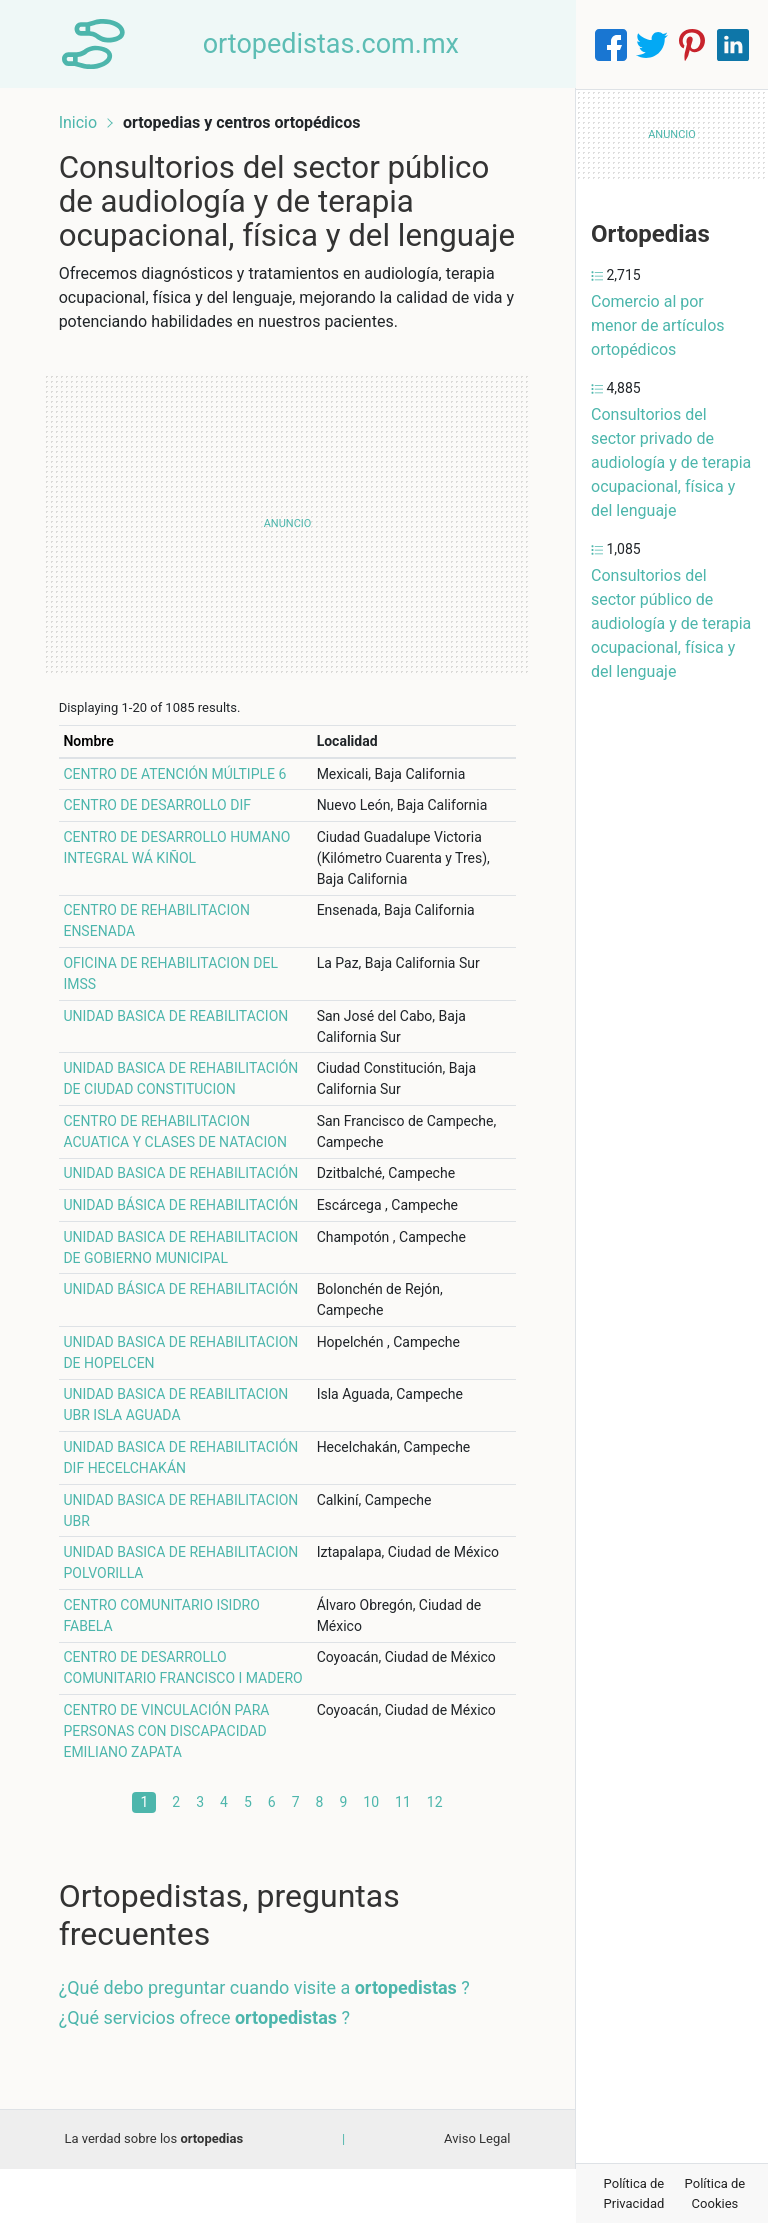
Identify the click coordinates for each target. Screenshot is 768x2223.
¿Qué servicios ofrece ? (208, 2071)
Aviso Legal (477, 2192)
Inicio (82, 117)
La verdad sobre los (153, 2192)
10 (371, 1856)
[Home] (95, 43)
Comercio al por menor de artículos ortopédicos (658, 325)
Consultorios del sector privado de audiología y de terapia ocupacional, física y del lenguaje (671, 462)
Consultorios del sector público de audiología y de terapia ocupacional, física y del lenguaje (671, 623)
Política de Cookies (715, 2193)
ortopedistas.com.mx (335, 44)
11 (403, 1856)
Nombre (93, 774)
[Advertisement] (287, 557)
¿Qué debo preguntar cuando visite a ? (268, 2042)
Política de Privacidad (634, 2193)
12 (435, 1856)
